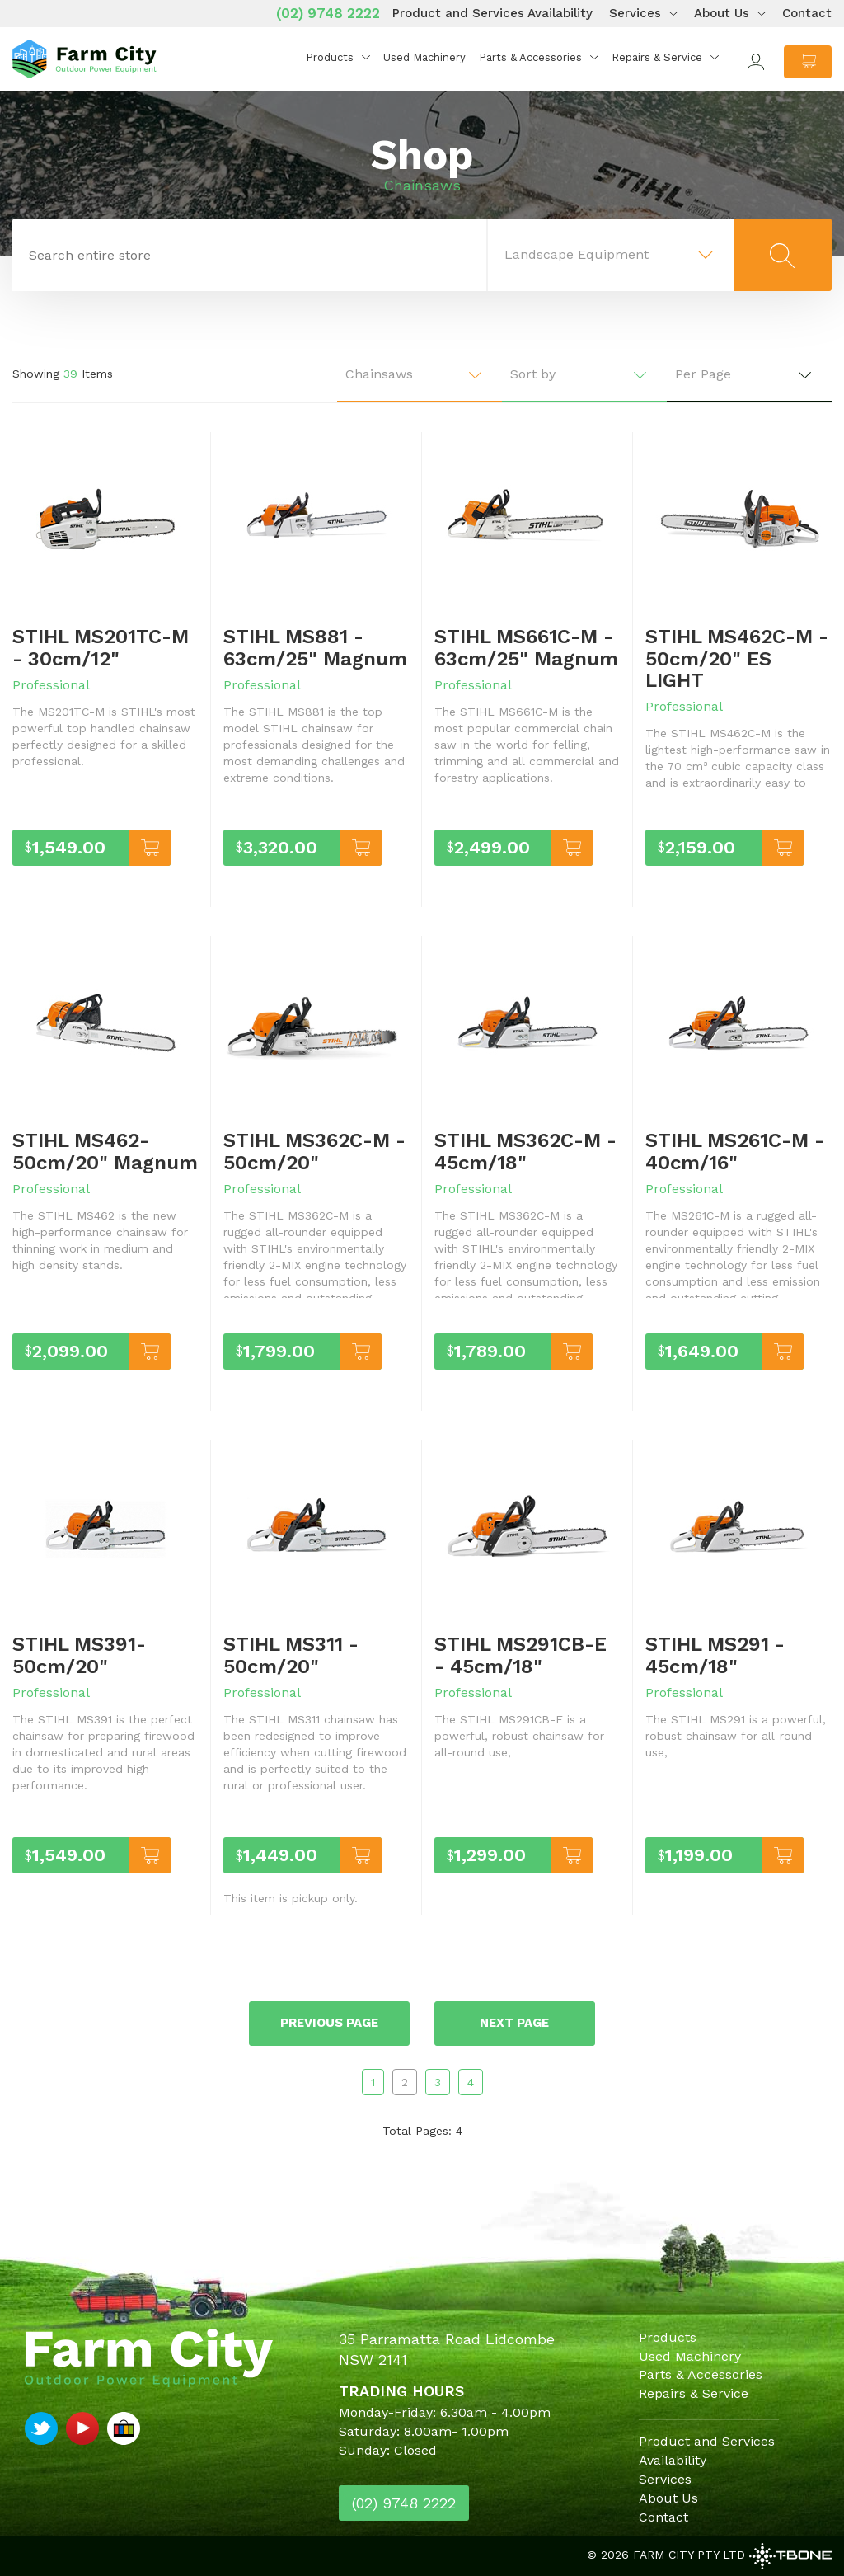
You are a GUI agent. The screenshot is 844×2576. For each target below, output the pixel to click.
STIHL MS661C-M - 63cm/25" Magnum (526, 647)
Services (635, 13)
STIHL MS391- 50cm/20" (79, 1655)
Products (330, 57)
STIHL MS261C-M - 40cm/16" (734, 1151)
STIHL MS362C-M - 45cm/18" (525, 1151)
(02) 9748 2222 (328, 13)
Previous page (329, 2022)
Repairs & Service (657, 57)
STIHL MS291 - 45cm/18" (715, 1655)
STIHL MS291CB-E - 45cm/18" (520, 1655)
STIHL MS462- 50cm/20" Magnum (105, 1151)
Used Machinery (424, 57)
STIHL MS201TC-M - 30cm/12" (100, 647)
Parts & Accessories (530, 57)
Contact (807, 13)
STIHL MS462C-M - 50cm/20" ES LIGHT (736, 658)
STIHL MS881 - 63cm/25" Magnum (315, 647)
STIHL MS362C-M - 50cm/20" (314, 1151)
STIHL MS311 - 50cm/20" (291, 1655)
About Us (721, 13)
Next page (515, 2022)
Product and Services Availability (492, 13)
